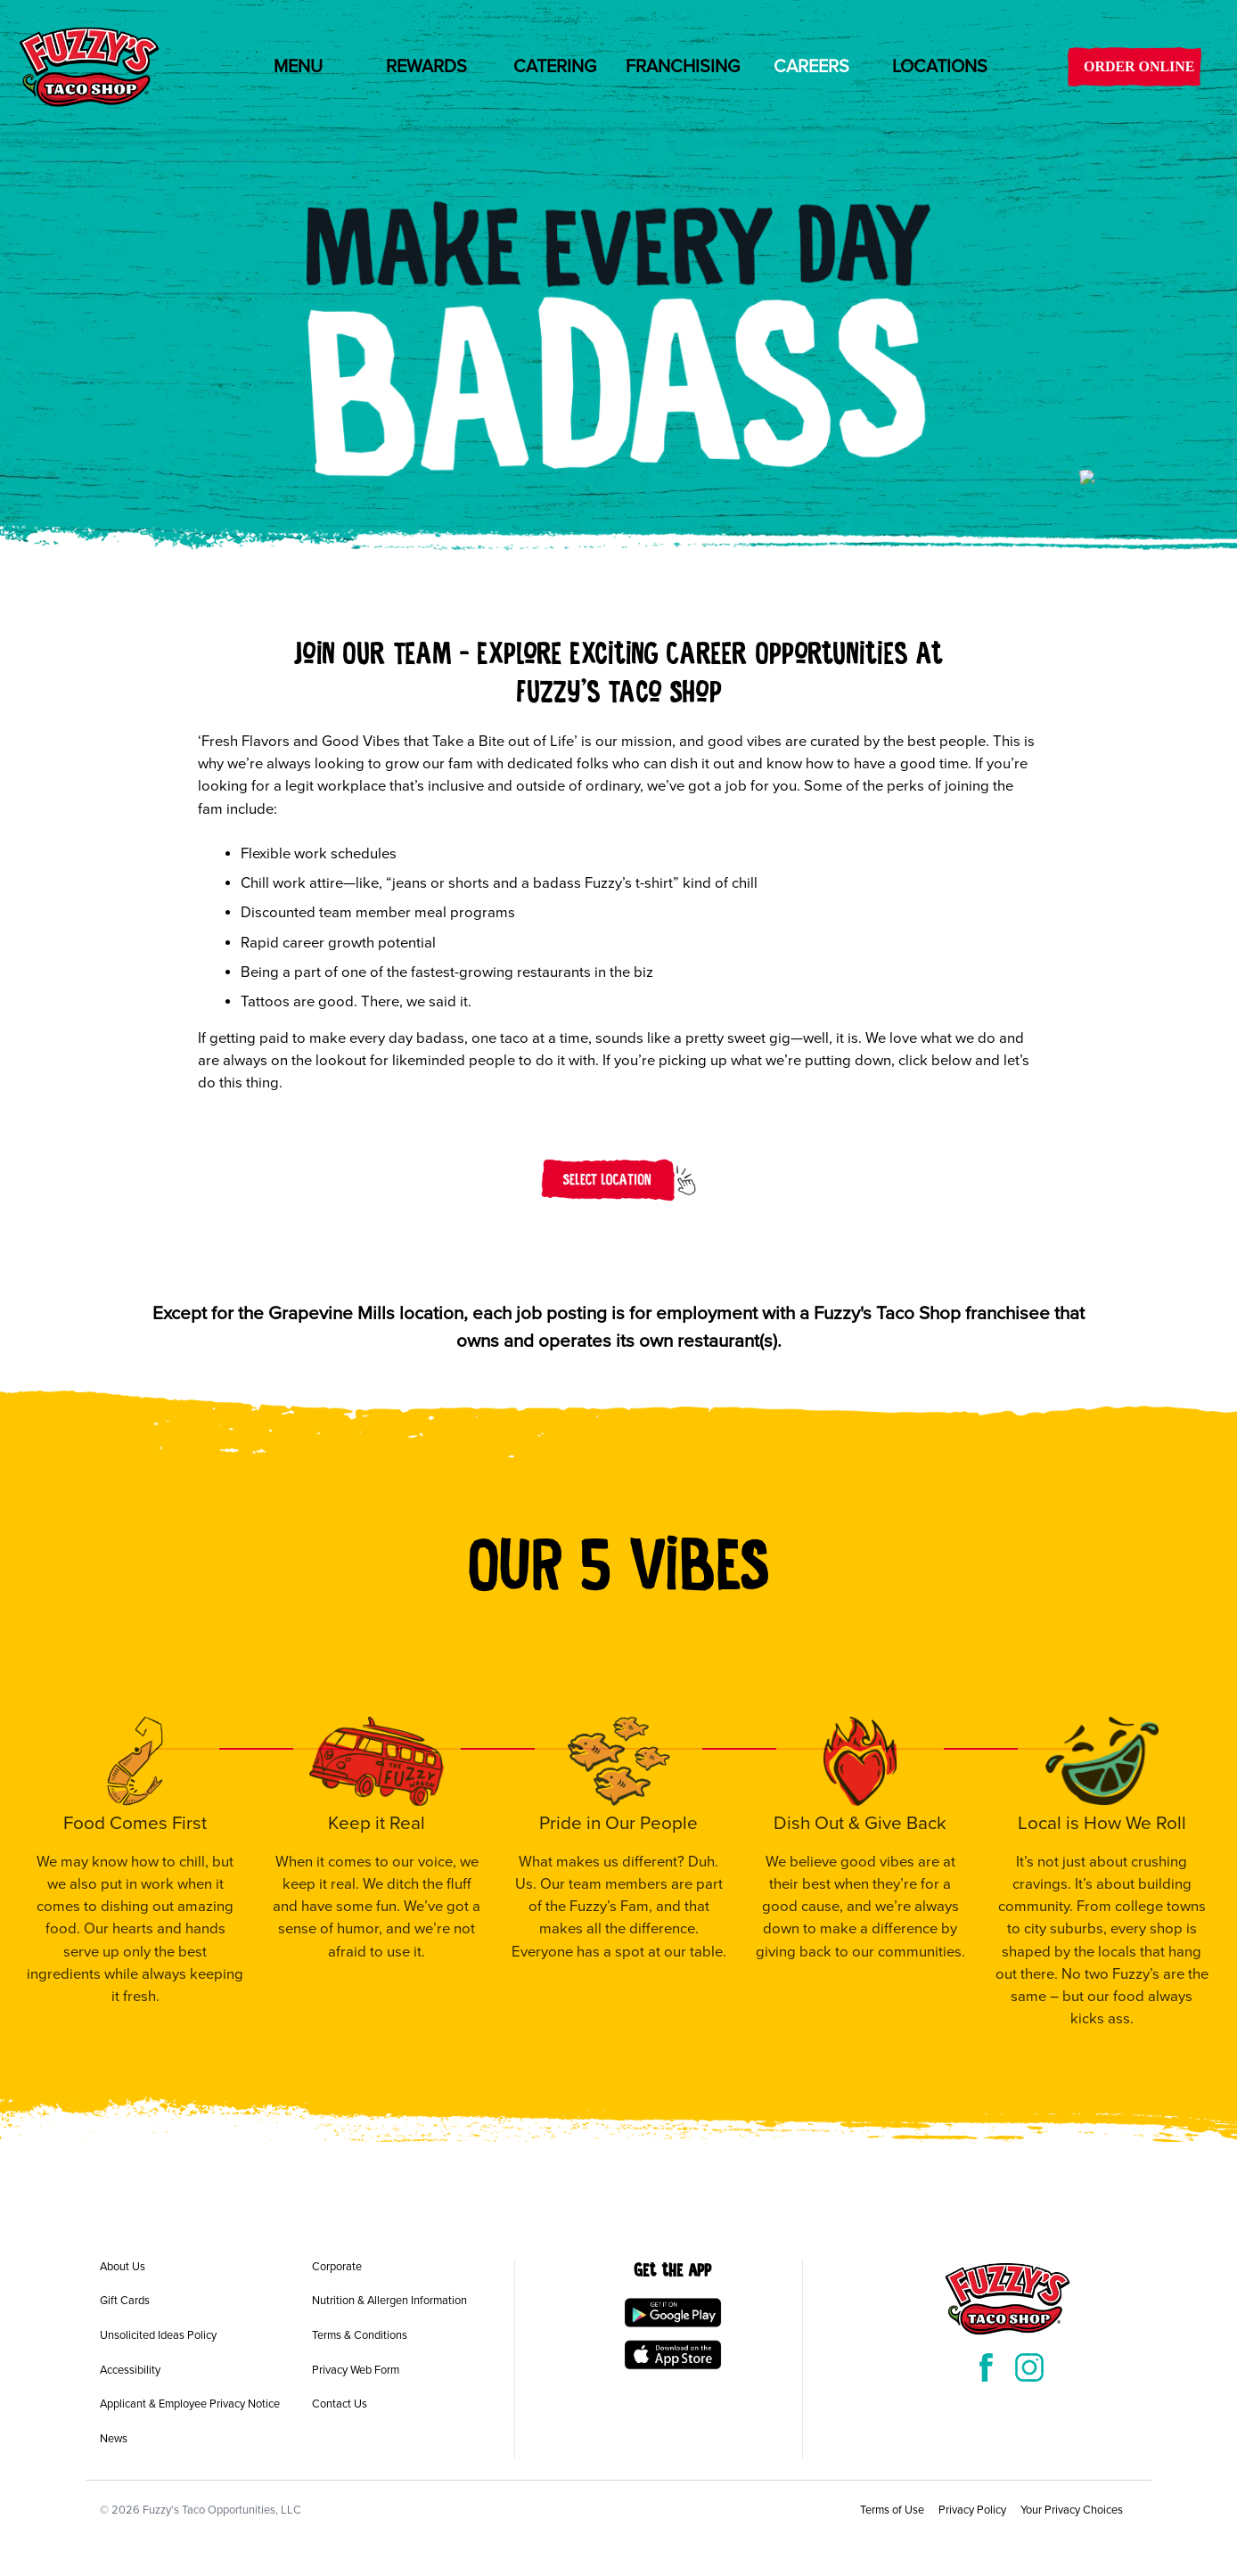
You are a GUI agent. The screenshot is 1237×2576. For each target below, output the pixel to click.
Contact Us (339, 2404)
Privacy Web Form (355, 2370)
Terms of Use (892, 2510)
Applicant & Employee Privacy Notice (190, 2404)
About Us (122, 2267)
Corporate (337, 2267)
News (113, 2439)
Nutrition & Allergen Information (389, 2300)
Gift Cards (125, 2300)
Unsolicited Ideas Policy (158, 2335)
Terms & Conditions (359, 2335)
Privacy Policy (972, 2510)
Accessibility (130, 2370)
